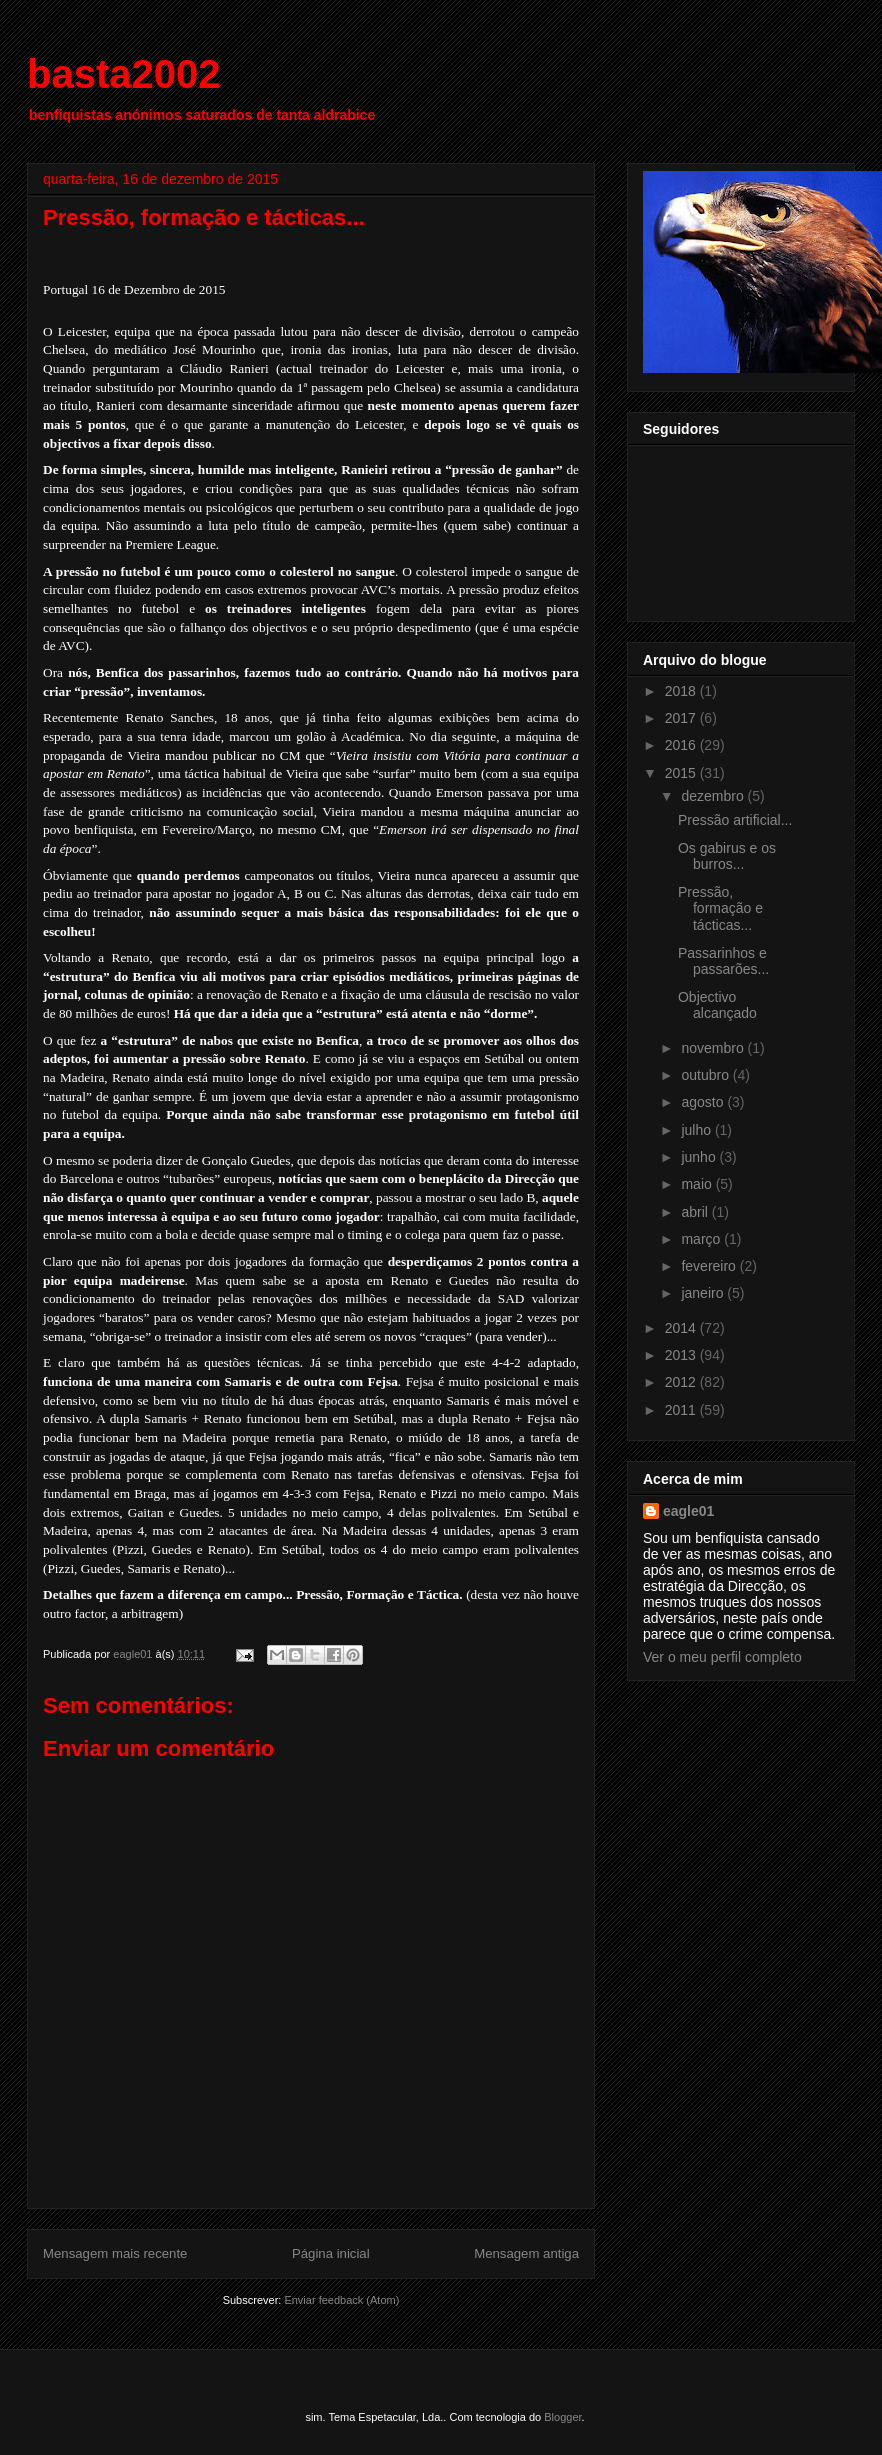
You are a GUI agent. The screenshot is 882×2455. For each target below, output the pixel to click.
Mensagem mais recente (115, 2253)
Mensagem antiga (526, 2253)
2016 (682, 745)
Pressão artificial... (735, 820)
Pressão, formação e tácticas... (720, 909)
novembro (714, 1048)
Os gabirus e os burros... (727, 856)
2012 (682, 1382)
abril (696, 1212)
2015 (682, 773)
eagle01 (688, 1511)
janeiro (704, 1293)
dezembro (714, 796)
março (702, 1239)
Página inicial (331, 2253)
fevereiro (710, 1266)
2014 (682, 1328)
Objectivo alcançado (717, 1005)
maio (698, 1184)
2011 (682, 1410)
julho (697, 1130)
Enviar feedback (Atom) (341, 2300)
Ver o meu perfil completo (722, 1657)
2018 (682, 691)
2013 (682, 1355)
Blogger (562, 2417)
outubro (706, 1075)
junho (700, 1157)
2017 (682, 718)
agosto (704, 1102)
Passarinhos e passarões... (723, 961)
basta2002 (123, 74)
